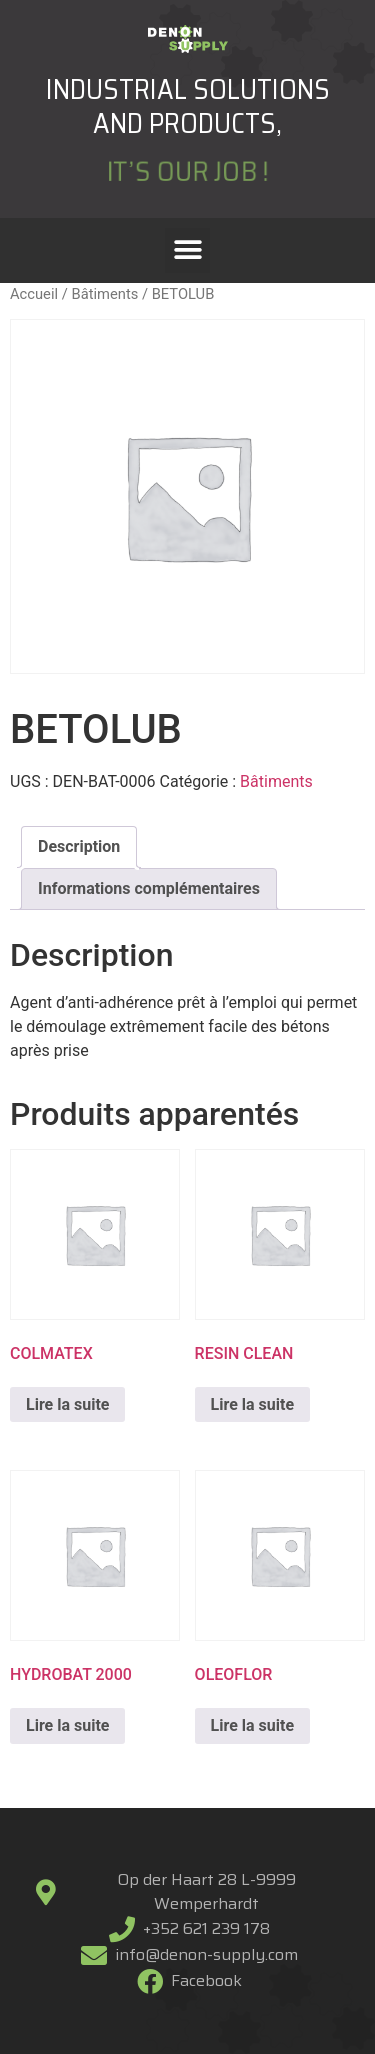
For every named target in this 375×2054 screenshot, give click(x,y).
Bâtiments (104, 294)
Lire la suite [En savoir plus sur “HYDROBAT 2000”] (67, 1725)
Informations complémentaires (149, 888)
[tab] (79, 847)
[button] (187, 250)
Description (79, 846)
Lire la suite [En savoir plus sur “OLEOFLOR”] (252, 1725)
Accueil (34, 294)
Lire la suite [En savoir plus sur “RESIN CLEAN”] (252, 1404)
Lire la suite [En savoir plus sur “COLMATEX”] (67, 1404)
